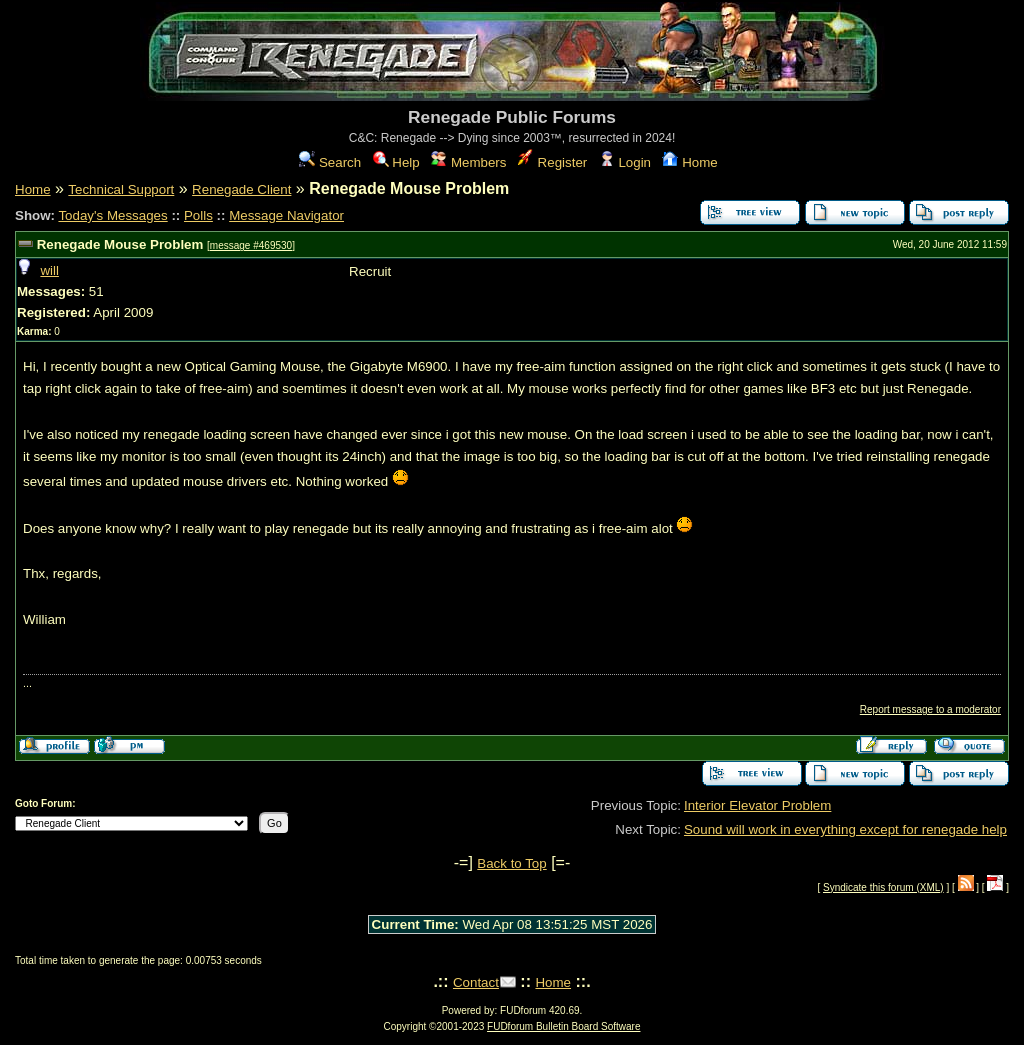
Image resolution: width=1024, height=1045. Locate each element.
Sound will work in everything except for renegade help (845, 829)
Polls (198, 215)
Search (330, 162)
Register (552, 162)
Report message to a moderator (930, 709)
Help (396, 162)
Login (625, 162)
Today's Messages (112, 215)
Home (689, 162)
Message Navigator (286, 215)
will (49, 270)
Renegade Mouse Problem (120, 244)
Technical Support (121, 189)
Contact (476, 982)
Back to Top (511, 863)
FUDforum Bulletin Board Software (563, 1026)
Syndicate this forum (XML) (883, 887)
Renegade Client (241, 189)
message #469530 (251, 245)
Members (468, 162)
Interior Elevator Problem (757, 805)
